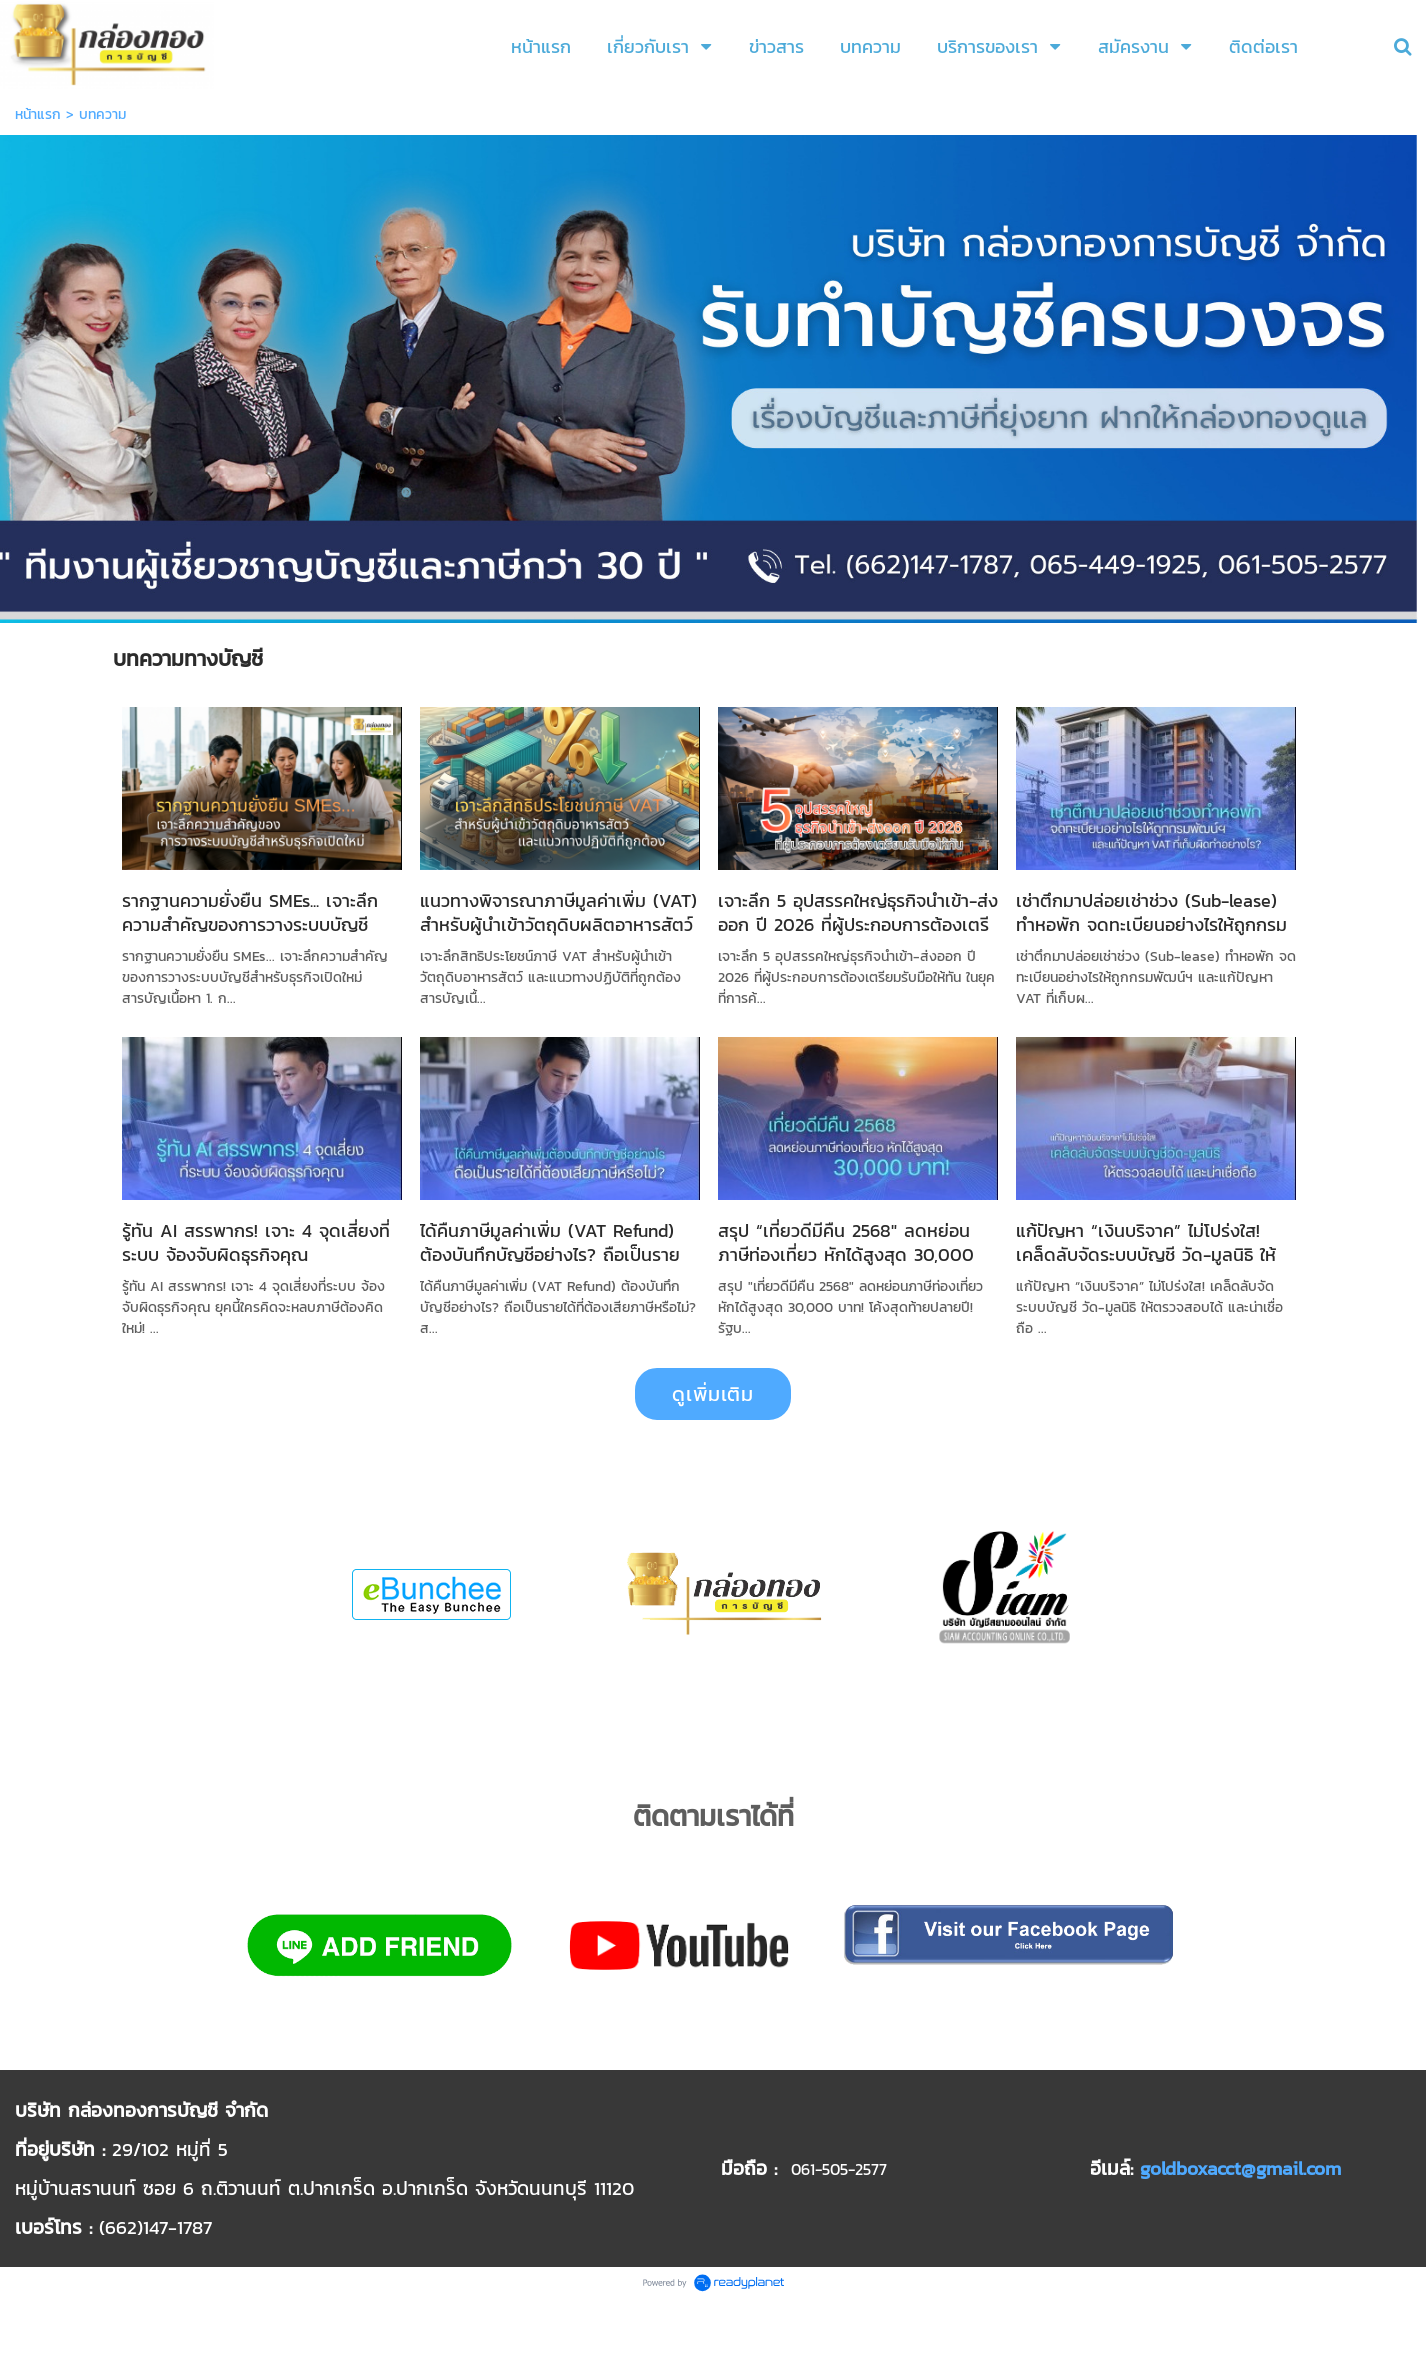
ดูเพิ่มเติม (712, 1394)
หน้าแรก (38, 114)
